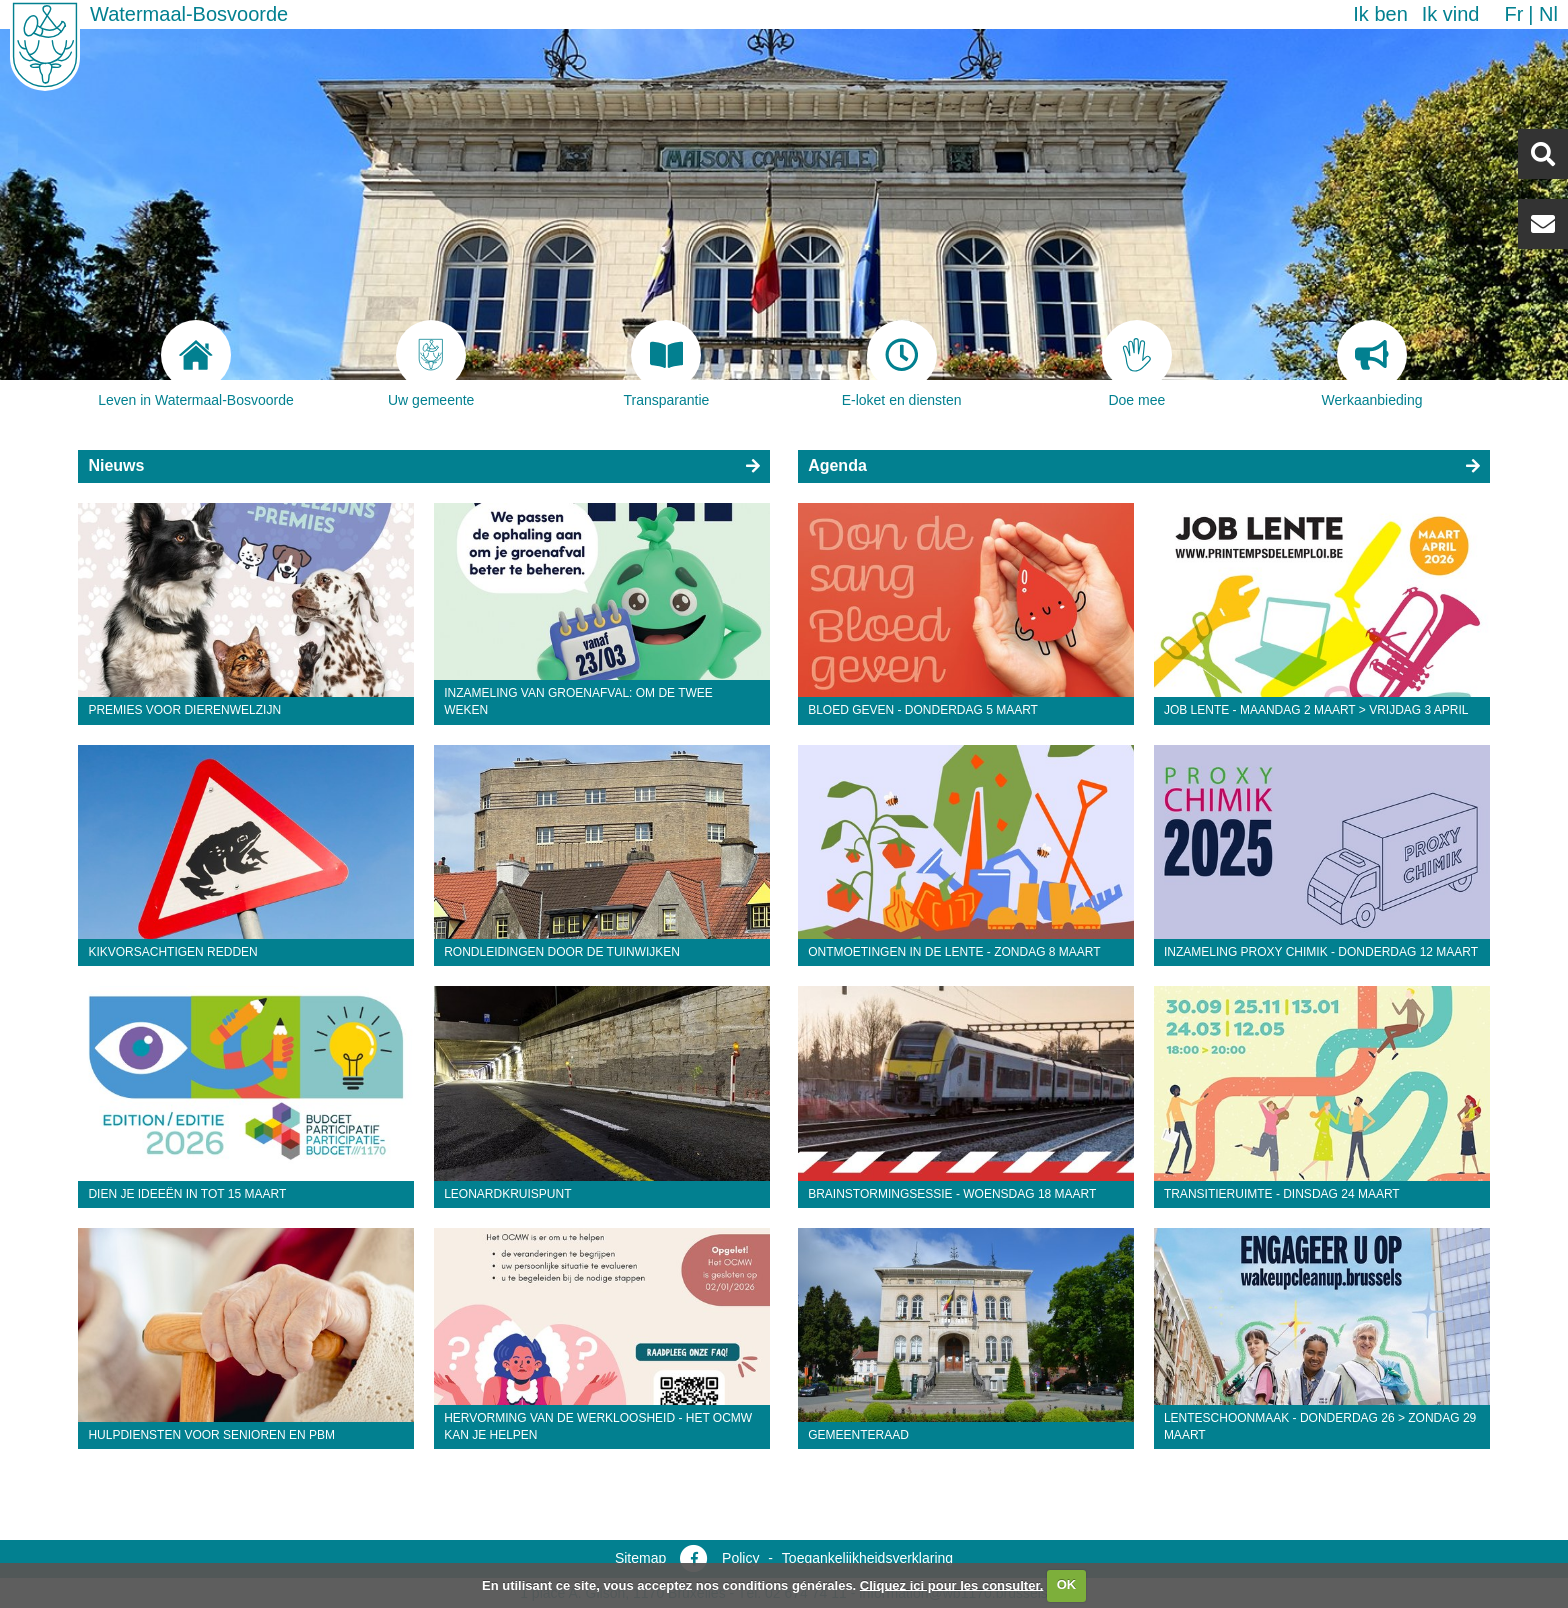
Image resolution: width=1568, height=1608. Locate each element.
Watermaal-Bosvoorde (189, 14)
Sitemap (640, 1558)
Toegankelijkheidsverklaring (867, 1558)
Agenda (837, 465)
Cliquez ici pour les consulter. (952, 1584)
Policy (740, 1558)
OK (1067, 1584)
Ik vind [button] (1451, 14)
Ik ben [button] (1380, 14)
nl (1548, 14)
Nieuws (116, 465)
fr (1513, 14)
